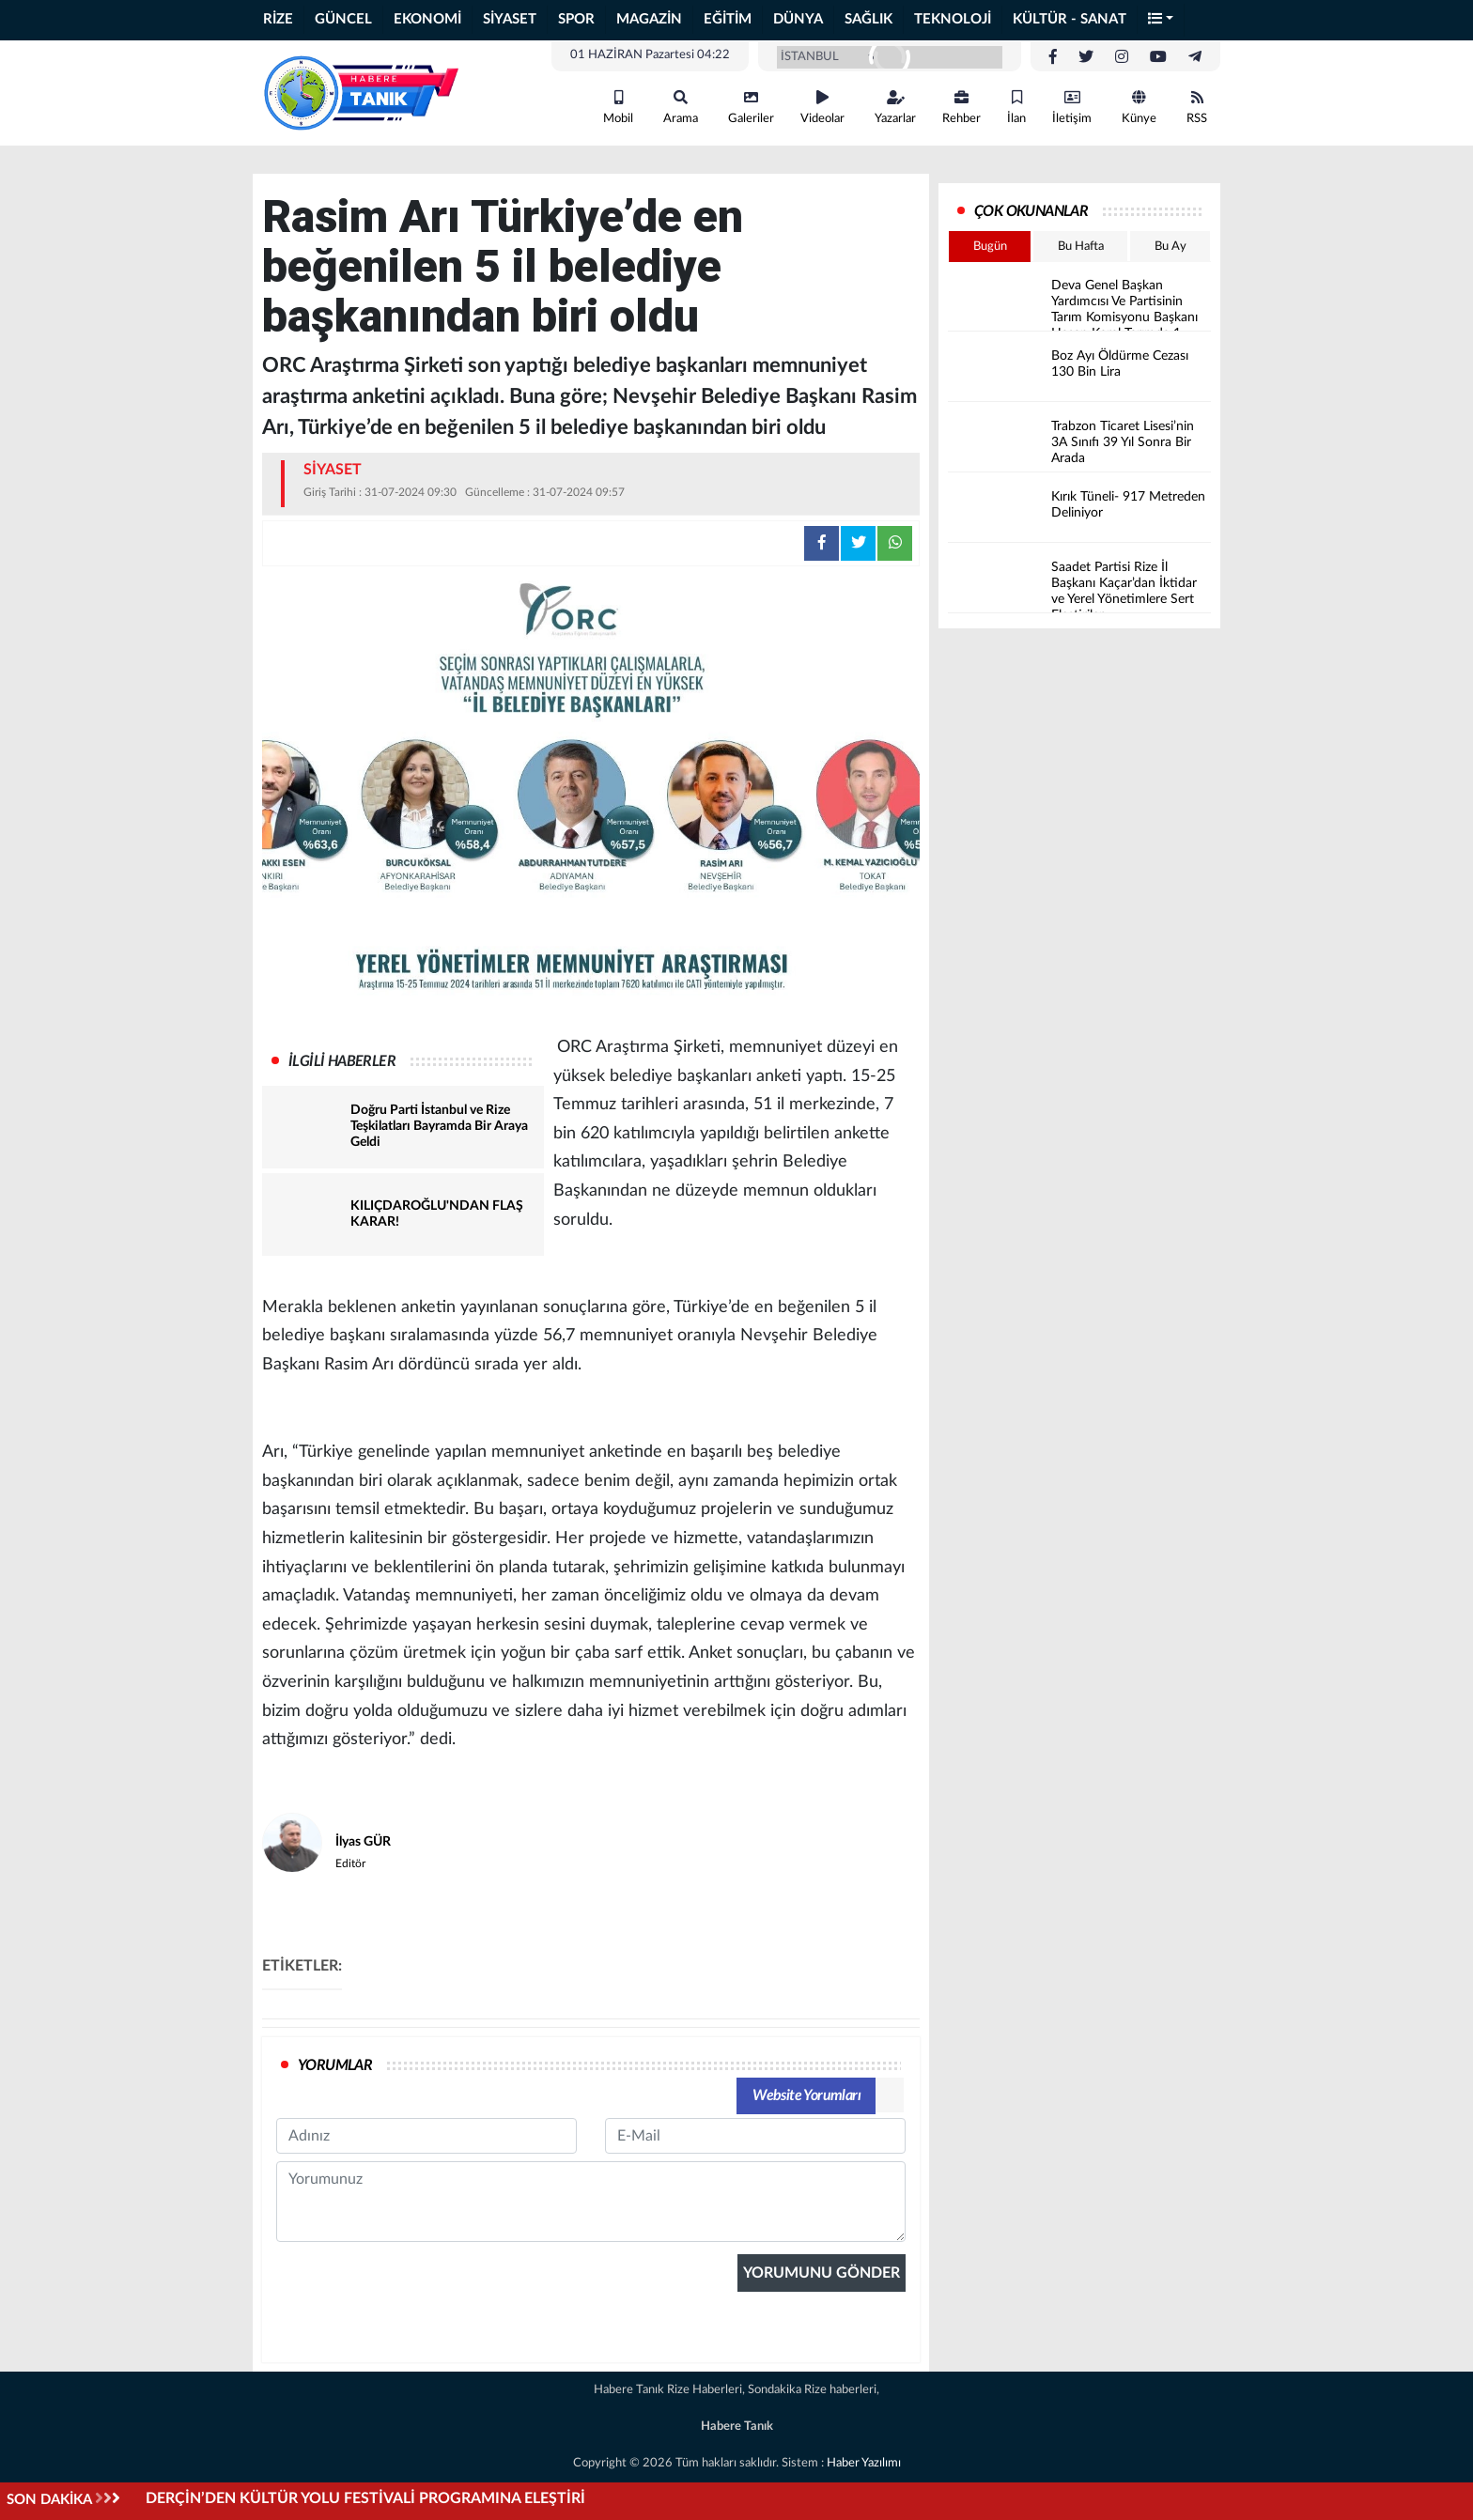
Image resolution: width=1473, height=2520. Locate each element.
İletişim (1072, 107)
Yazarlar (895, 107)
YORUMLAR (335, 2065)
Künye (1139, 107)
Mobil (618, 107)
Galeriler (751, 107)
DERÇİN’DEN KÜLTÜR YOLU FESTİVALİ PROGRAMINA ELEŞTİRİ (365, 2498)
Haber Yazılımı (864, 2463)
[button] (1161, 20)
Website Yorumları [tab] (806, 2095)
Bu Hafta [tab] (1081, 246)
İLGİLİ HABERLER (341, 1061)
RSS (1196, 107)
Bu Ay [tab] (1170, 246)
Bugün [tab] (990, 246)
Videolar (822, 107)
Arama (680, 107)
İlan (1016, 107)
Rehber (961, 107)
